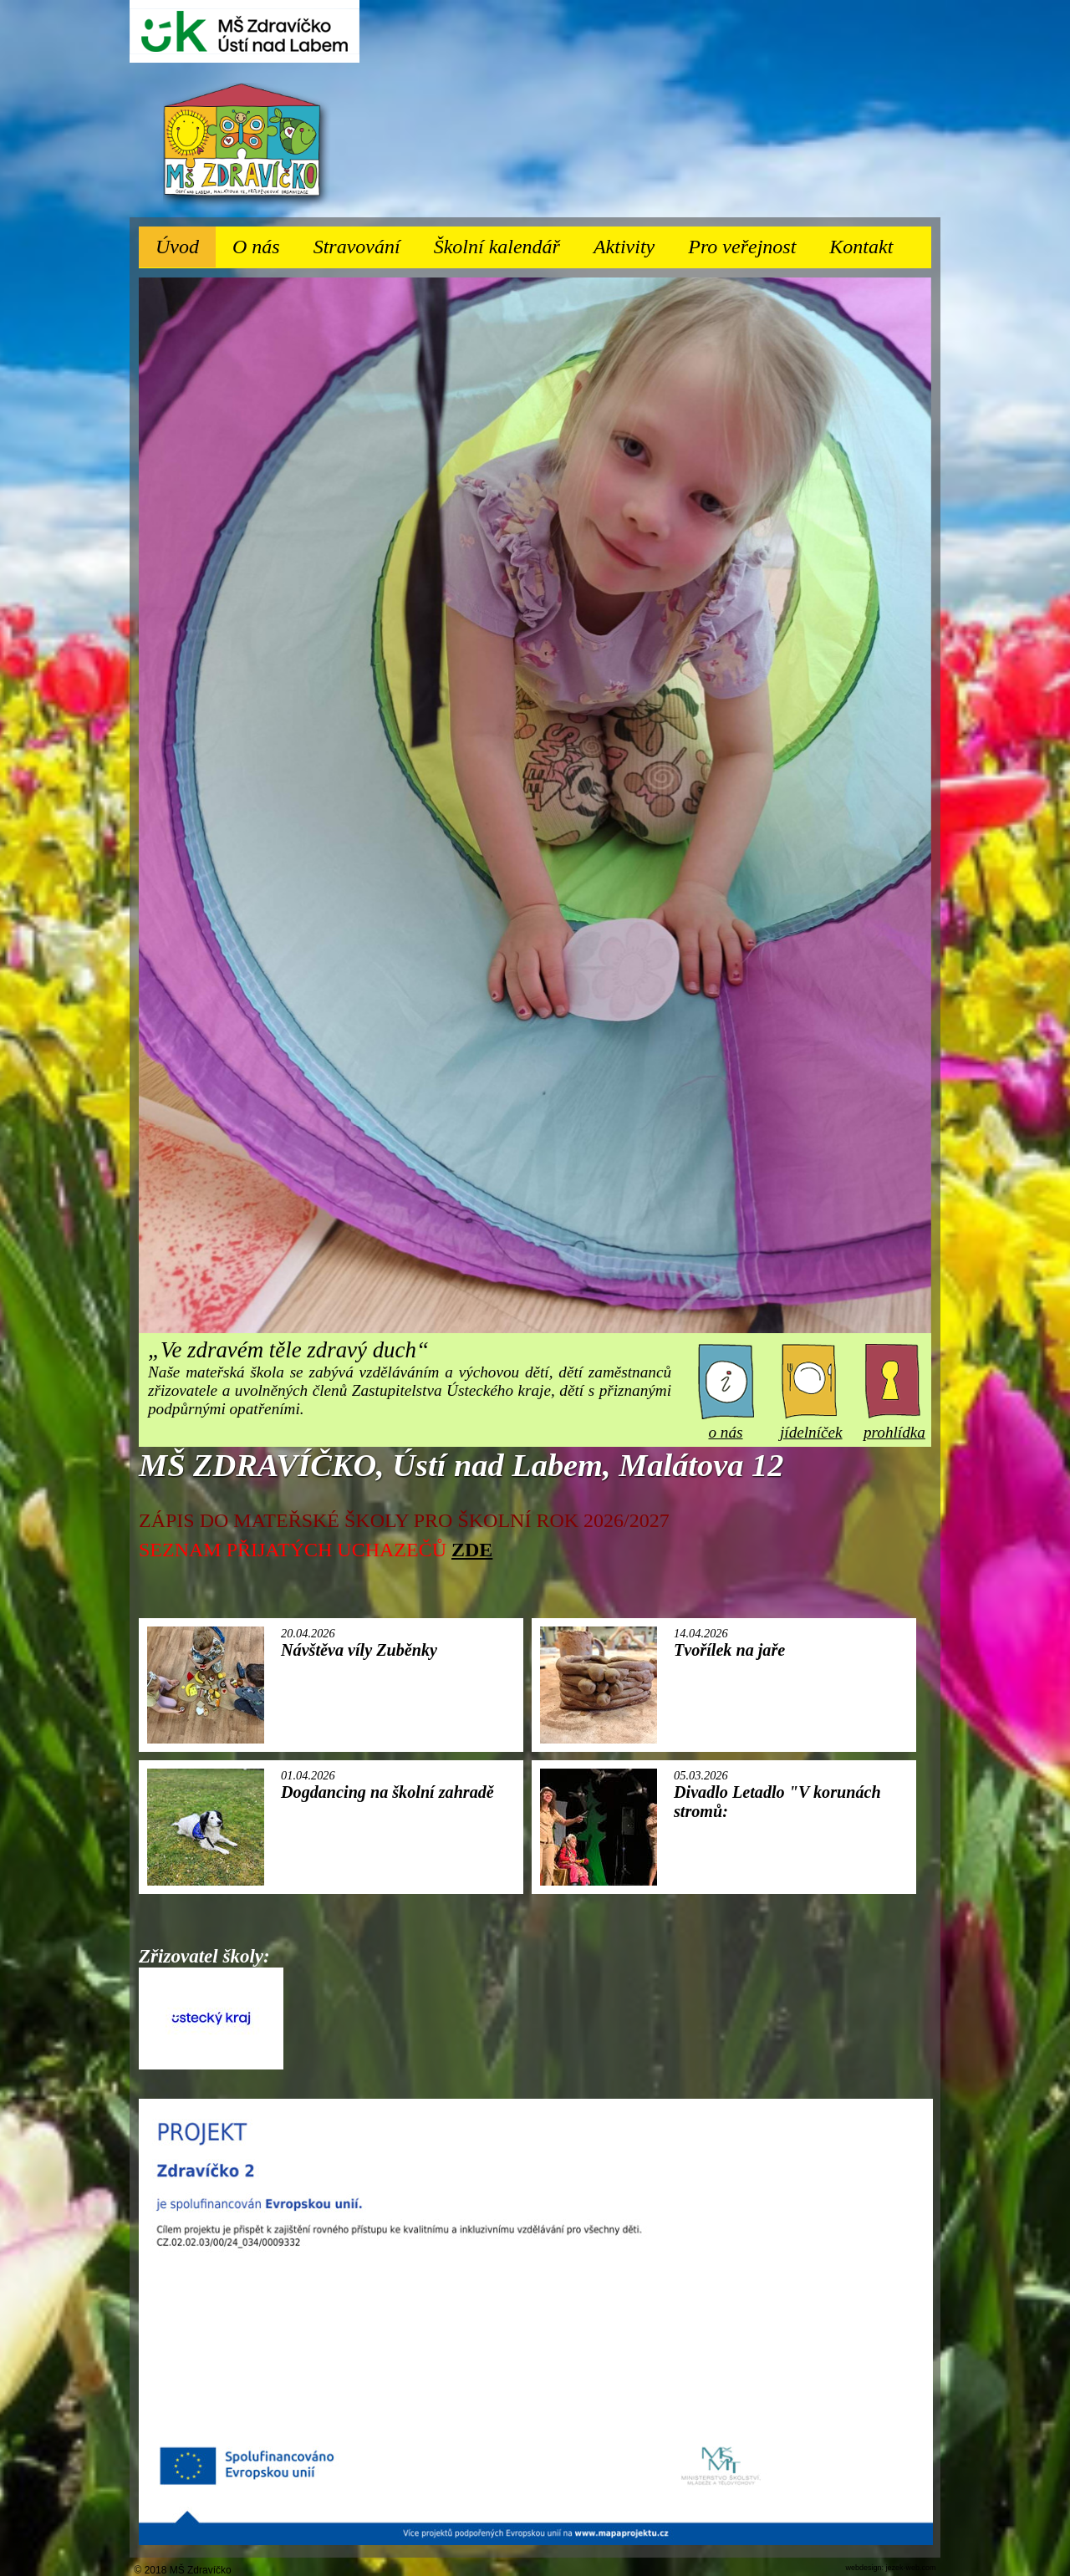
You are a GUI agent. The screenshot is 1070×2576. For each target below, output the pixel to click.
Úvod (177, 246)
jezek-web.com (910, 2567)
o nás (726, 1423)
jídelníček (811, 1423)
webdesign (863, 2567)
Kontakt (861, 246)
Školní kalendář (497, 246)
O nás (264, 242)
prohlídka (894, 1423)
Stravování (365, 242)
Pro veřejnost (750, 242)
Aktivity (632, 242)
